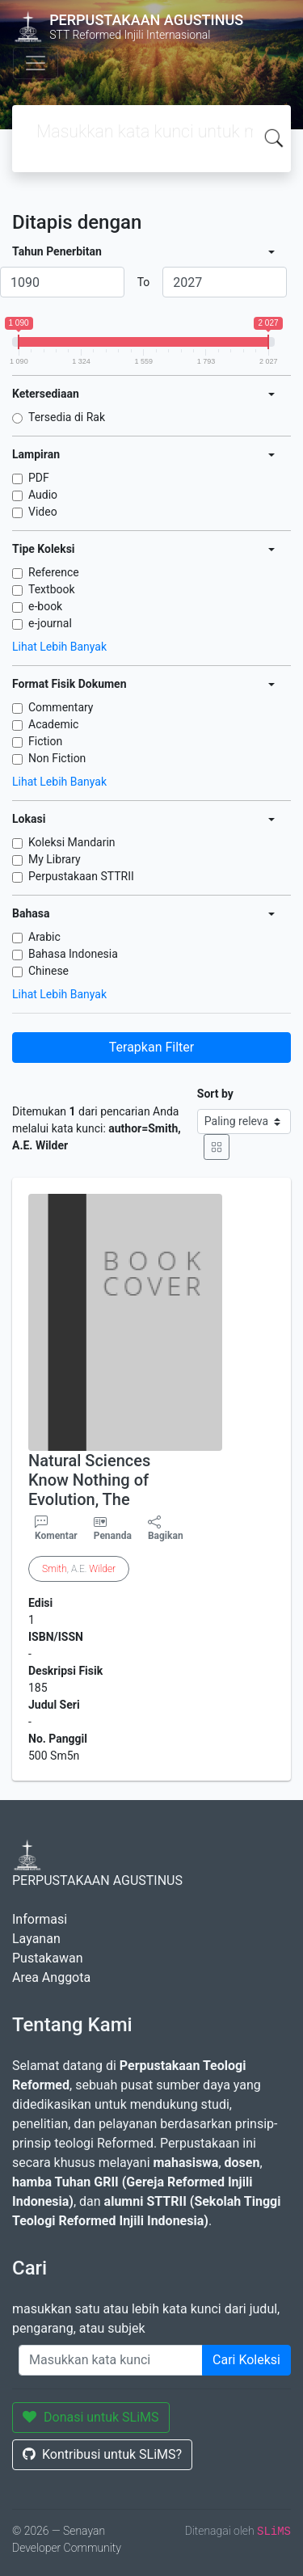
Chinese (48, 970)
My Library (54, 859)
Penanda (113, 1535)
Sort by (215, 1093)
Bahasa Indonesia (73, 953)
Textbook (51, 589)
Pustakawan (47, 1958)
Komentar (56, 1528)
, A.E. (79, 1569)
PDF (38, 477)
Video (42, 511)
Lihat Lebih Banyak (59, 646)
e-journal (50, 623)
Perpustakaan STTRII (81, 876)
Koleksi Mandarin (72, 842)
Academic (53, 724)
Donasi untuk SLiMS (91, 2417)
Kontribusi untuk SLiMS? (102, 2454)
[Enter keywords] (111, 2360)
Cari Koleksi (246, 2359)
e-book (45, 606)
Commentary (61, 707)
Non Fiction (57, 758)
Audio (42, 494)
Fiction (45, 741)
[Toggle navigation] (35, 63)
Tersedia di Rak (66, 417)
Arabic (44, 936)
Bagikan (165, 1528)
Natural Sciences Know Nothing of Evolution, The (89, 1480)
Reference (53, 572)
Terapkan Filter (151, 1047)
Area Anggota (51, 1977)
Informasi (39, 1919)
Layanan (36, 1938)
